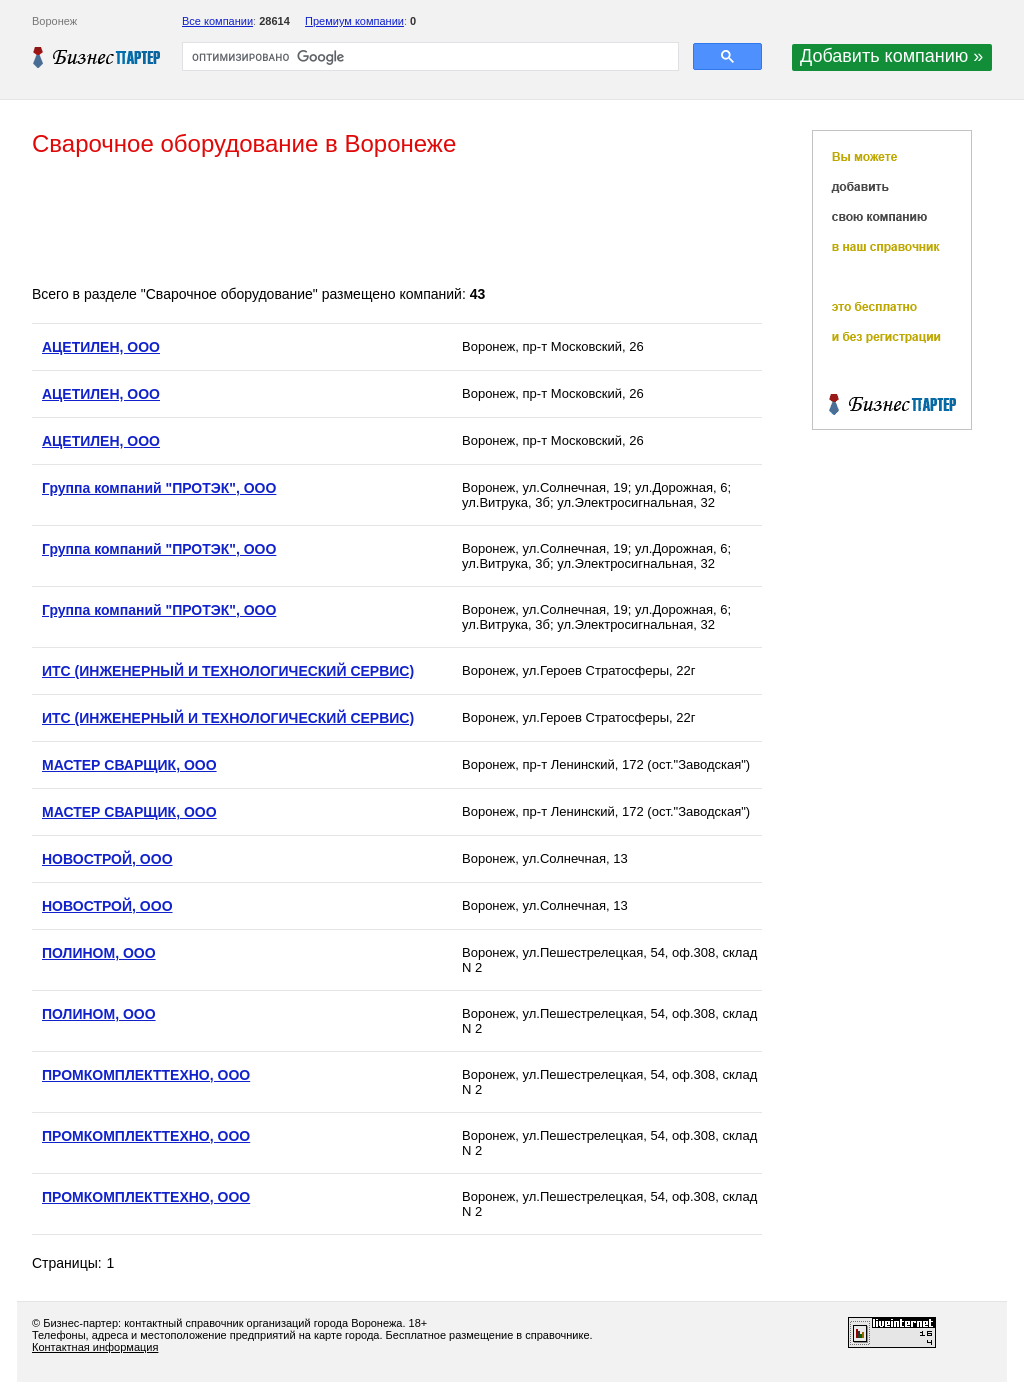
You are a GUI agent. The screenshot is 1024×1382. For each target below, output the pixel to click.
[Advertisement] (396, 223)
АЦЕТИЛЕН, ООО (101, 347)
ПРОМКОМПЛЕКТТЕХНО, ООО (146, 1075)
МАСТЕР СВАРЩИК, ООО (129, 765)
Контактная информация (95, 1347)
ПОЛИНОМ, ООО (99, 953)
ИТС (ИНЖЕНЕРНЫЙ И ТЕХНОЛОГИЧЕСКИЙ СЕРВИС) (228, 671)
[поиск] (428, 57)
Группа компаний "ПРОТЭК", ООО (159, 488)
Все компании (217, 21)
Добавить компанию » (891, 56)
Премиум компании (354, 21)
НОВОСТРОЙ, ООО (107, 859)
